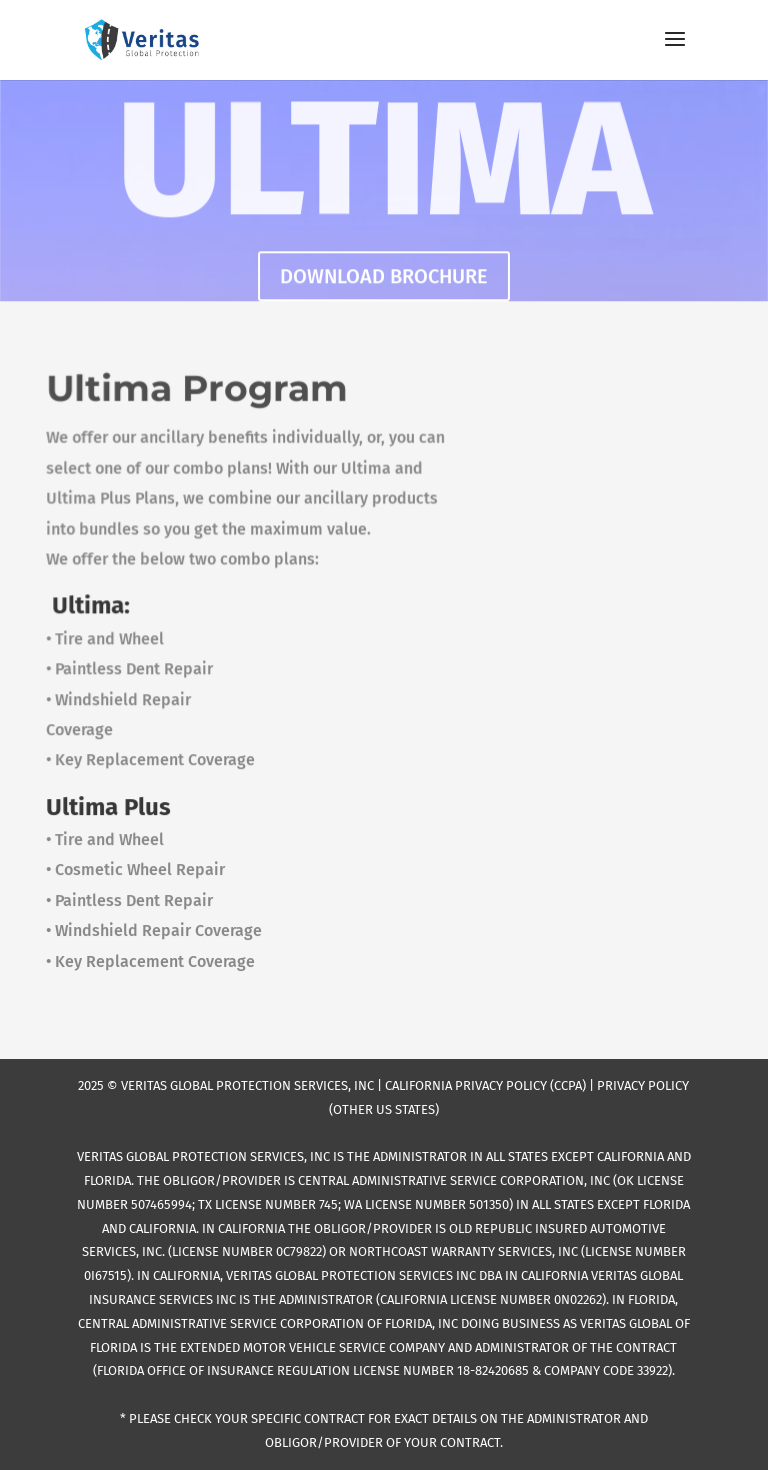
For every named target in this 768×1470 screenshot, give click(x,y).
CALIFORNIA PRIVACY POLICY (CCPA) (485, 1085)
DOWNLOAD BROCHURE (384, 278)
